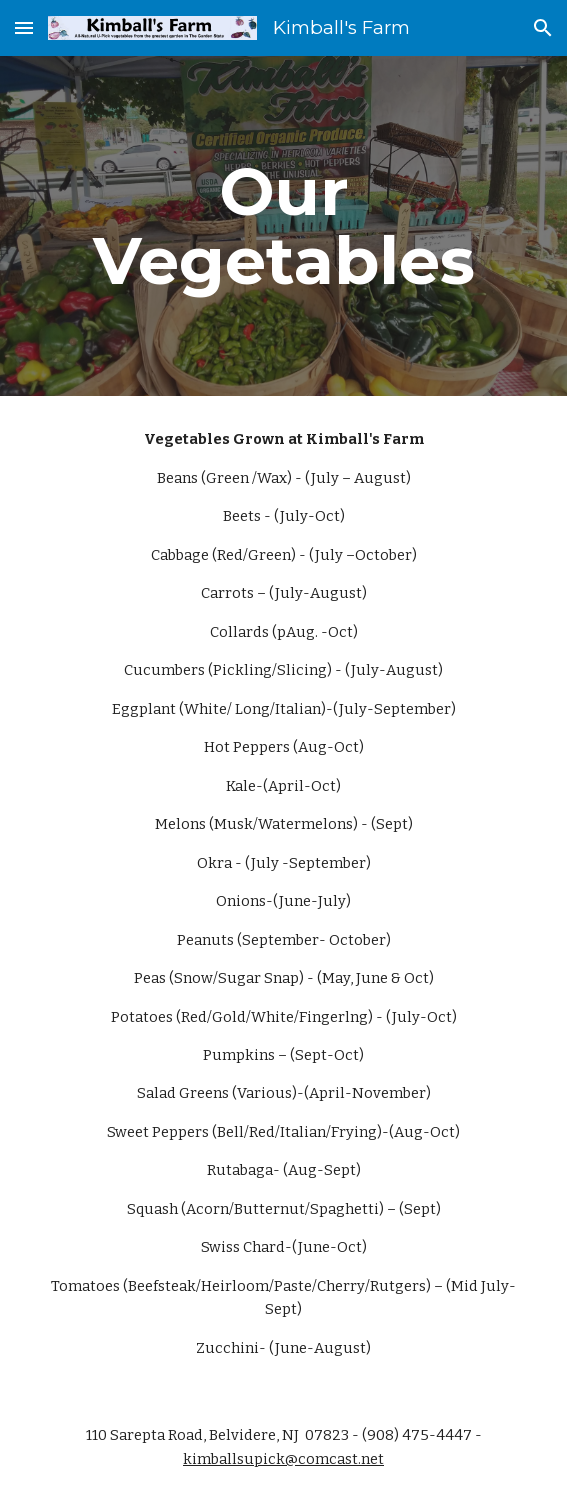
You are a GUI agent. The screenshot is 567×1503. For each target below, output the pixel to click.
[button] (24, 27)
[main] (283, 226)
